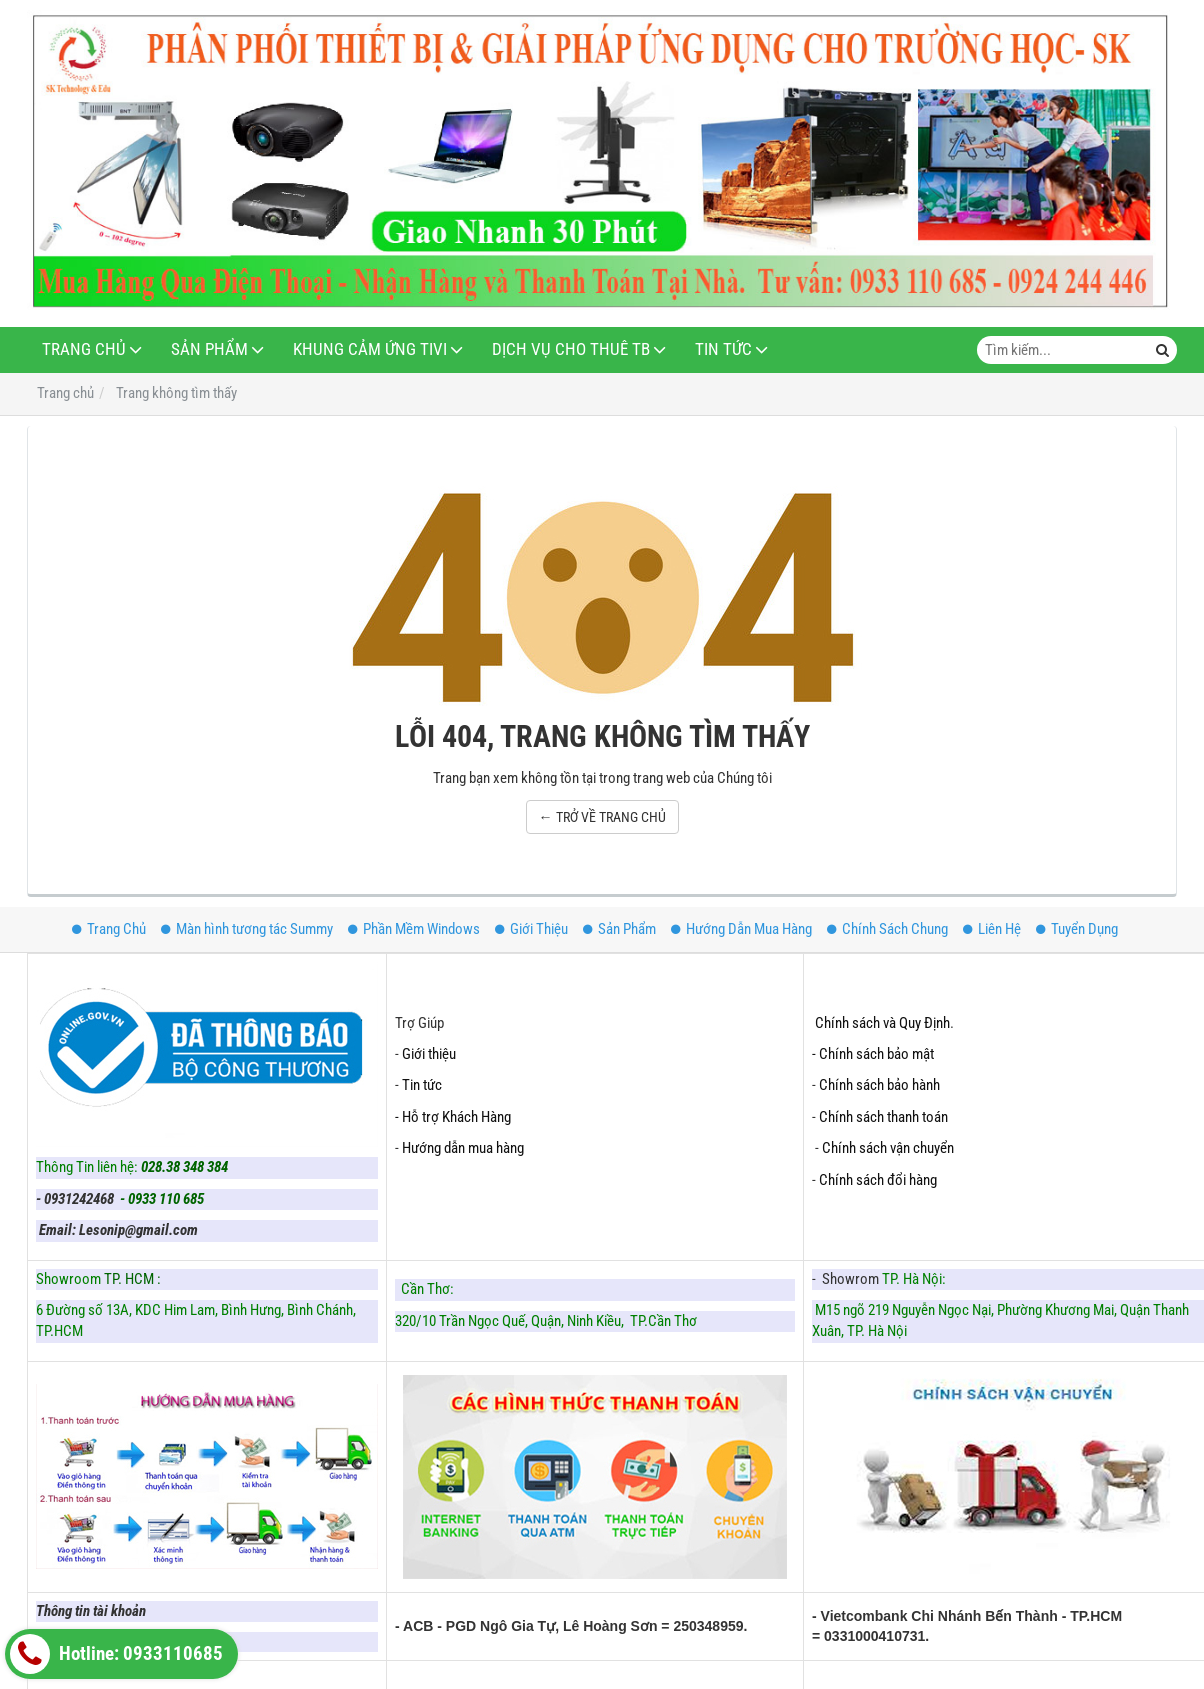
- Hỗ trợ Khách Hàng (453, 1117)
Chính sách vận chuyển (888, 1148)
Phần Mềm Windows (414, 929)
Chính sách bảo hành (879, 1085)
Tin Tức (723, 349)
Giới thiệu (429, 1054)
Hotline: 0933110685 (116, 1654)
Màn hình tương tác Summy (247, 929)
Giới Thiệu (531, 929)
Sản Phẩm (209, 349)
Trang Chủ (84, 349)
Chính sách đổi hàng (879, 1180)
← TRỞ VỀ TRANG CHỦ (602, 817)
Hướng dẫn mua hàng (463, 1148)
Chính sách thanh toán (883, 1117)
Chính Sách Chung (887, 929)
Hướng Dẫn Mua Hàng (741, 929)
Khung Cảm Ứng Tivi (370, 349)
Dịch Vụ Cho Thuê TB (571, 349)
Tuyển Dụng (1077, 929)
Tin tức (422, 1085)
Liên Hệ (992, 929)
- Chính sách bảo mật (874, 1054)
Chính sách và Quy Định (882, 1023)
